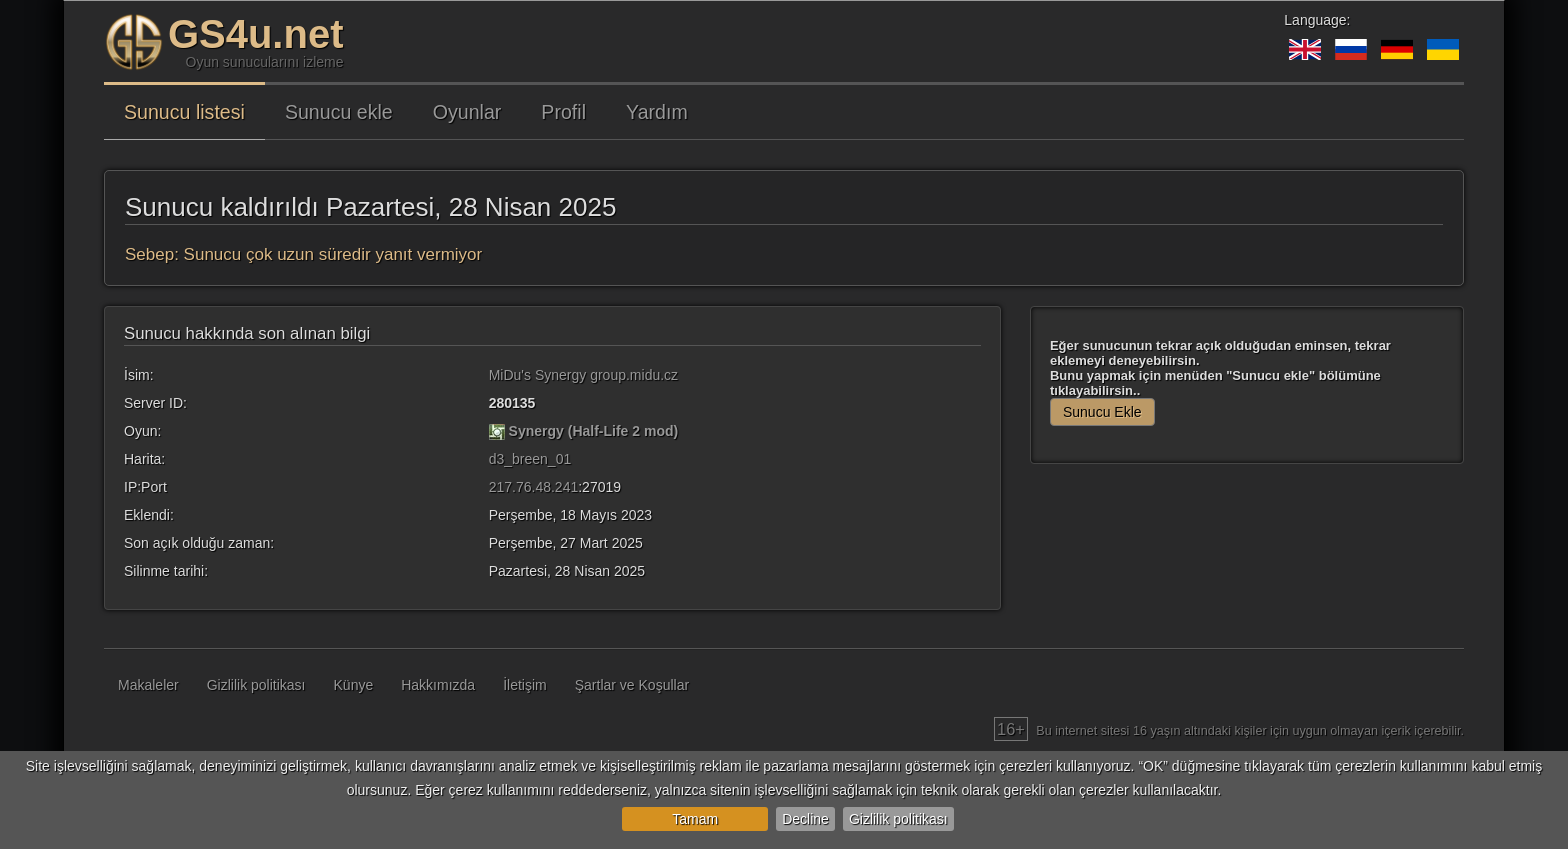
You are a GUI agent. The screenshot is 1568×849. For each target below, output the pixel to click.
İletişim (525, 685)
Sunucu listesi (184, 112)
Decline (805, 819)
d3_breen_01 (530, 459)
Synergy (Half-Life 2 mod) (594, 431)
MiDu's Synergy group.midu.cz (583, 375)
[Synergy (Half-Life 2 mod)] (497, 431)
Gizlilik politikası (898, 819)
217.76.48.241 (534, 487)
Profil (563, 112)
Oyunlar (467, 112)
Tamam (695, 819)
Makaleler (148, 685)
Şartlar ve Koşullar (632, 685)
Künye (354, 685)
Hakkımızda (438, 685)
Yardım (657, 112)
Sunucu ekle (339, 112)
